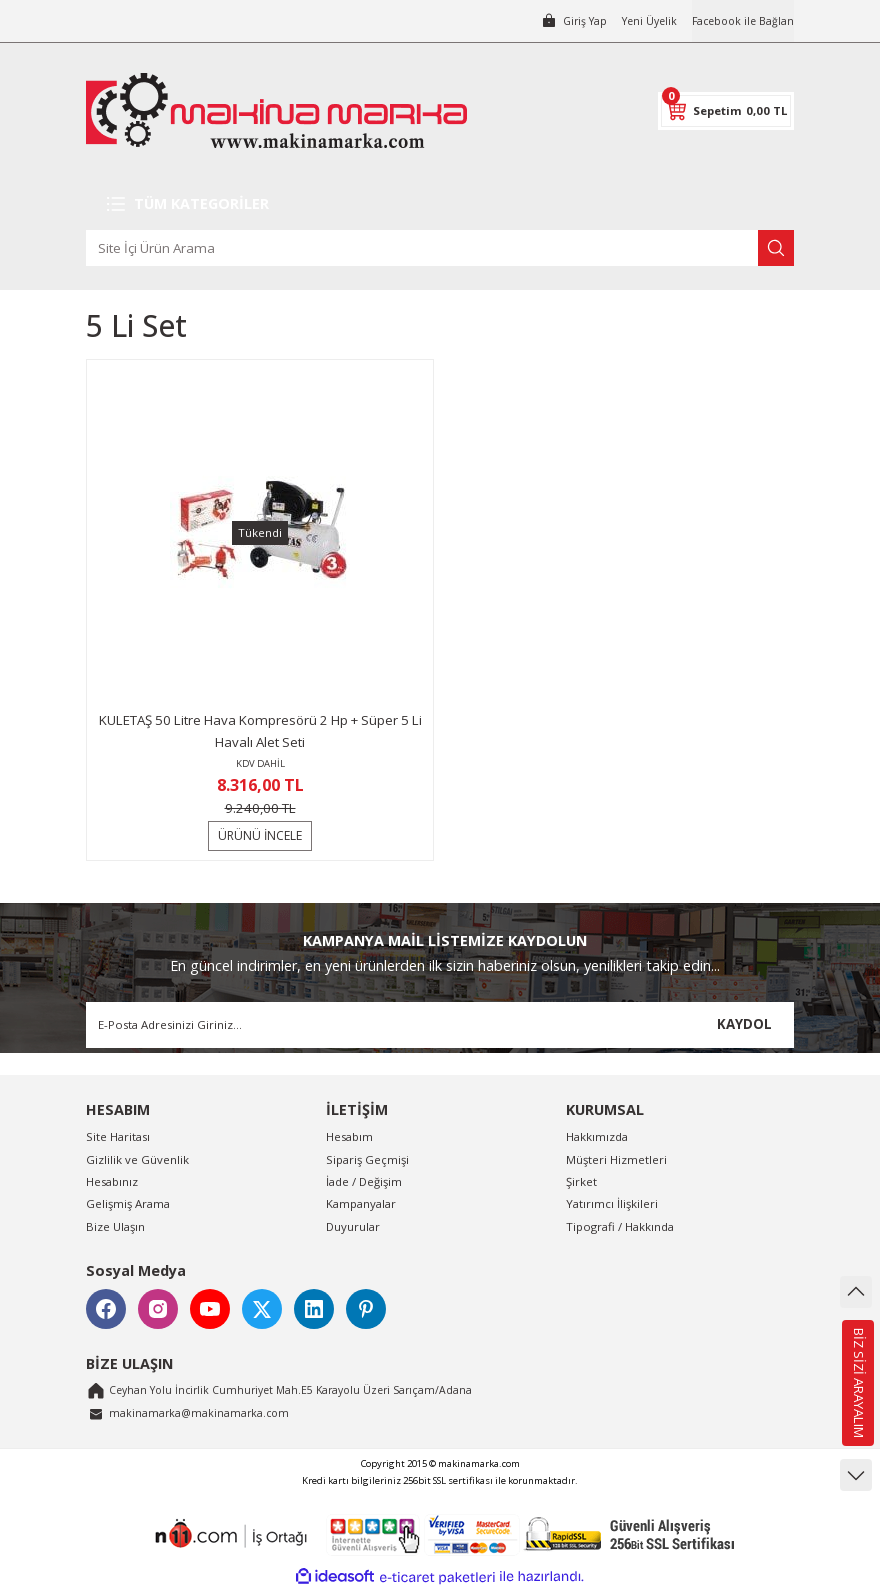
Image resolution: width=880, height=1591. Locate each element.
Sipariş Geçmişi (367, 1159)
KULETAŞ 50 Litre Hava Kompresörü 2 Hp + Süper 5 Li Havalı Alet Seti (260, 731)
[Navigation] (440, 204)
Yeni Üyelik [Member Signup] (640, 20)
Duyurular (353, 1226)
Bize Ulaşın (115, 1226)
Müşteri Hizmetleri (616, 1159)
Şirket (581, 1181)
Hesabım (349, 1136)
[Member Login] (560, 21)
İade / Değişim (364, 1181)
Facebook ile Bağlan (739, 20)
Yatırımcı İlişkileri (612, 1203)
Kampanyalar (361, 1203)
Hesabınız (112, 1181)
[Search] (440, 248)
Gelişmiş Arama (128, 1203)
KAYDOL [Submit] (744, 1024)
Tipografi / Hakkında (620, 1226)
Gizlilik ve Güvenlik (137, 1159)
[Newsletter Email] (440, 1025)
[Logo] (276, 110)
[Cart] (726, 111)
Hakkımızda (597, 1136)
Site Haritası (118, 1136)
